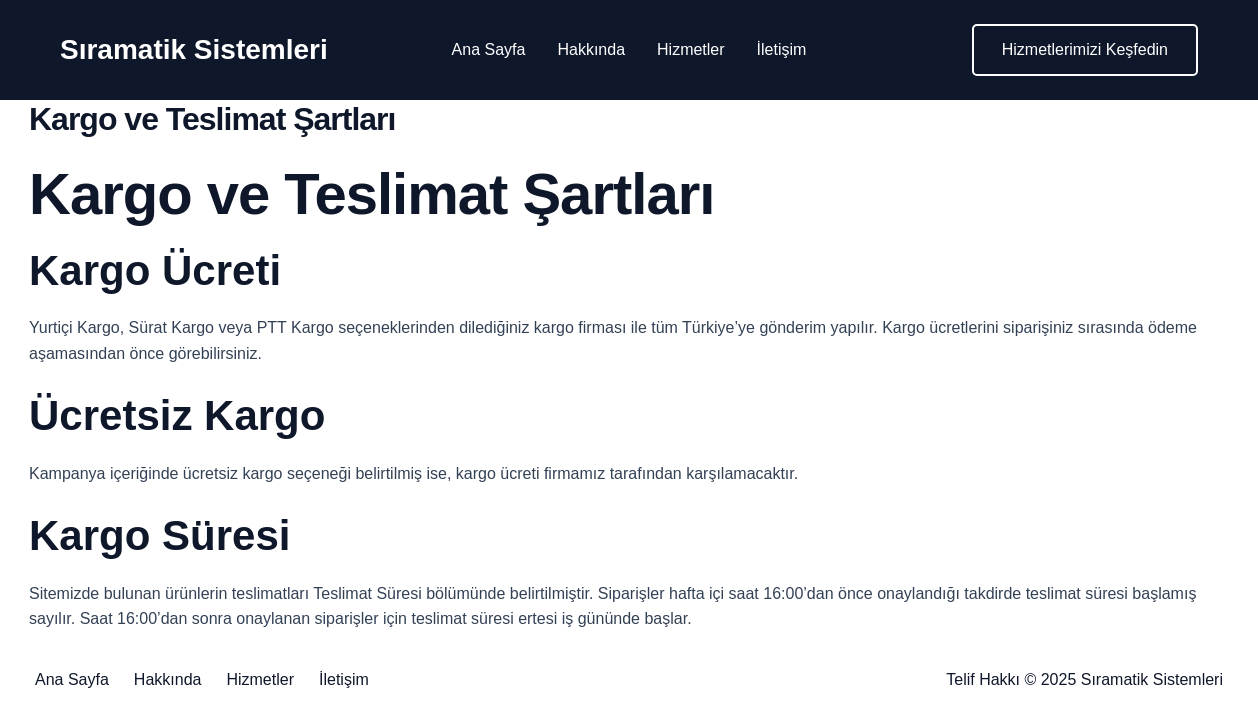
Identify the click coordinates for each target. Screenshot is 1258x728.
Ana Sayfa (489, 49)
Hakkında (591, 49)
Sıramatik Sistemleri (194, 49)
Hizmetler (691, 49)
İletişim (782, 49)
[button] (1085, 50)
